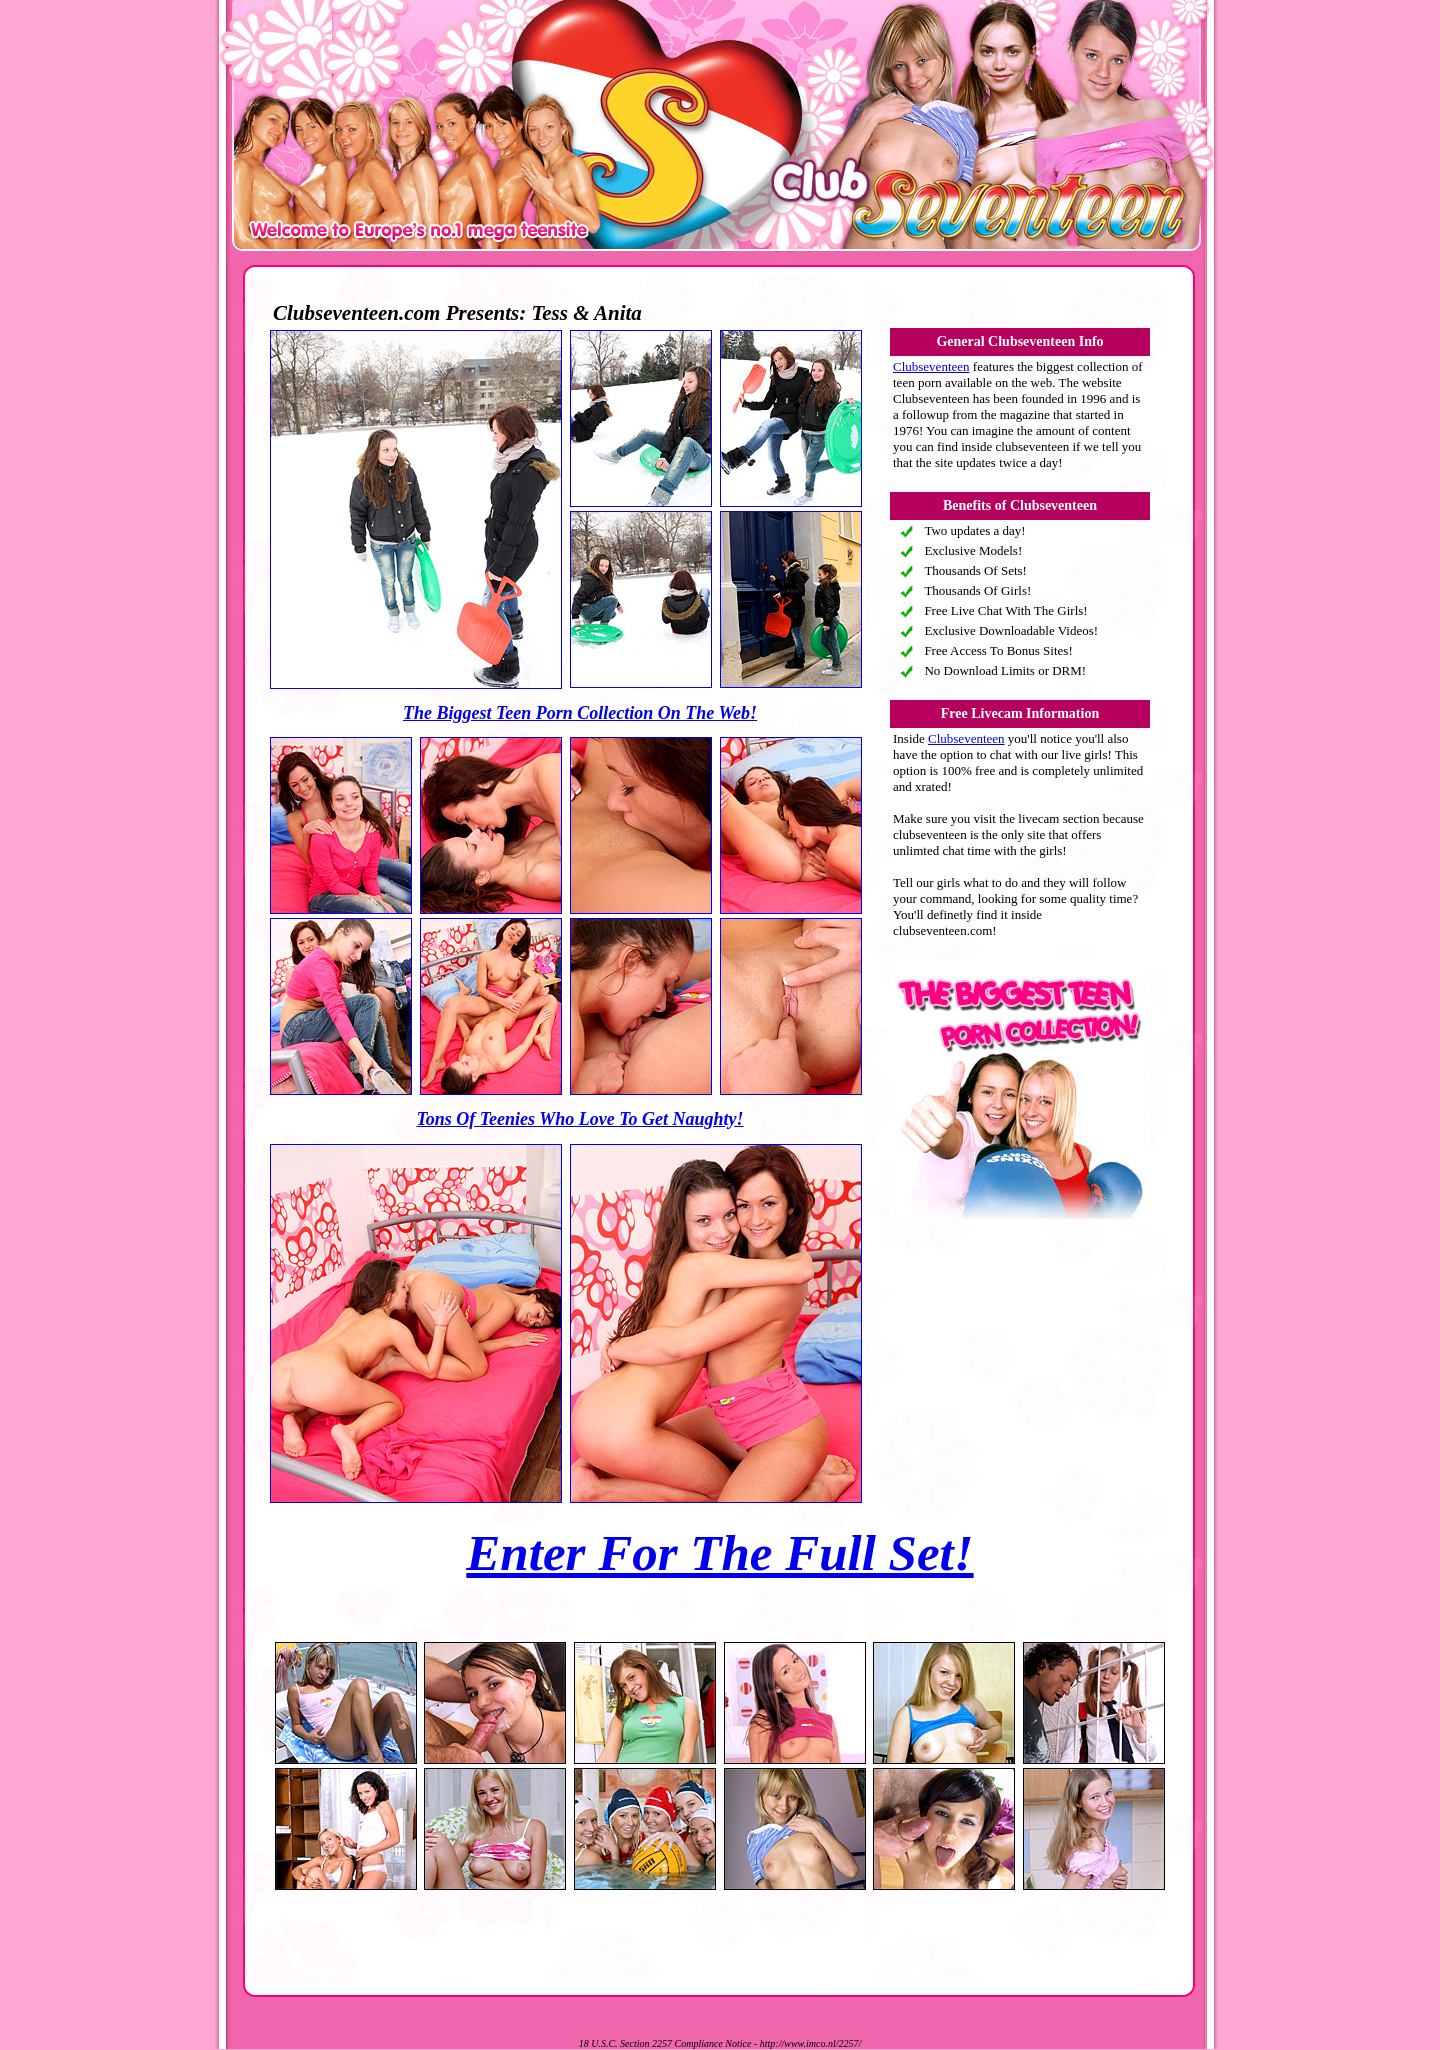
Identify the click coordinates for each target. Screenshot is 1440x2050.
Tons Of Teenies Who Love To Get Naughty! (579, 1119)
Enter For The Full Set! (719, 1553)
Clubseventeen (931, 366)
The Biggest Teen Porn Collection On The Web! (580, 713)
